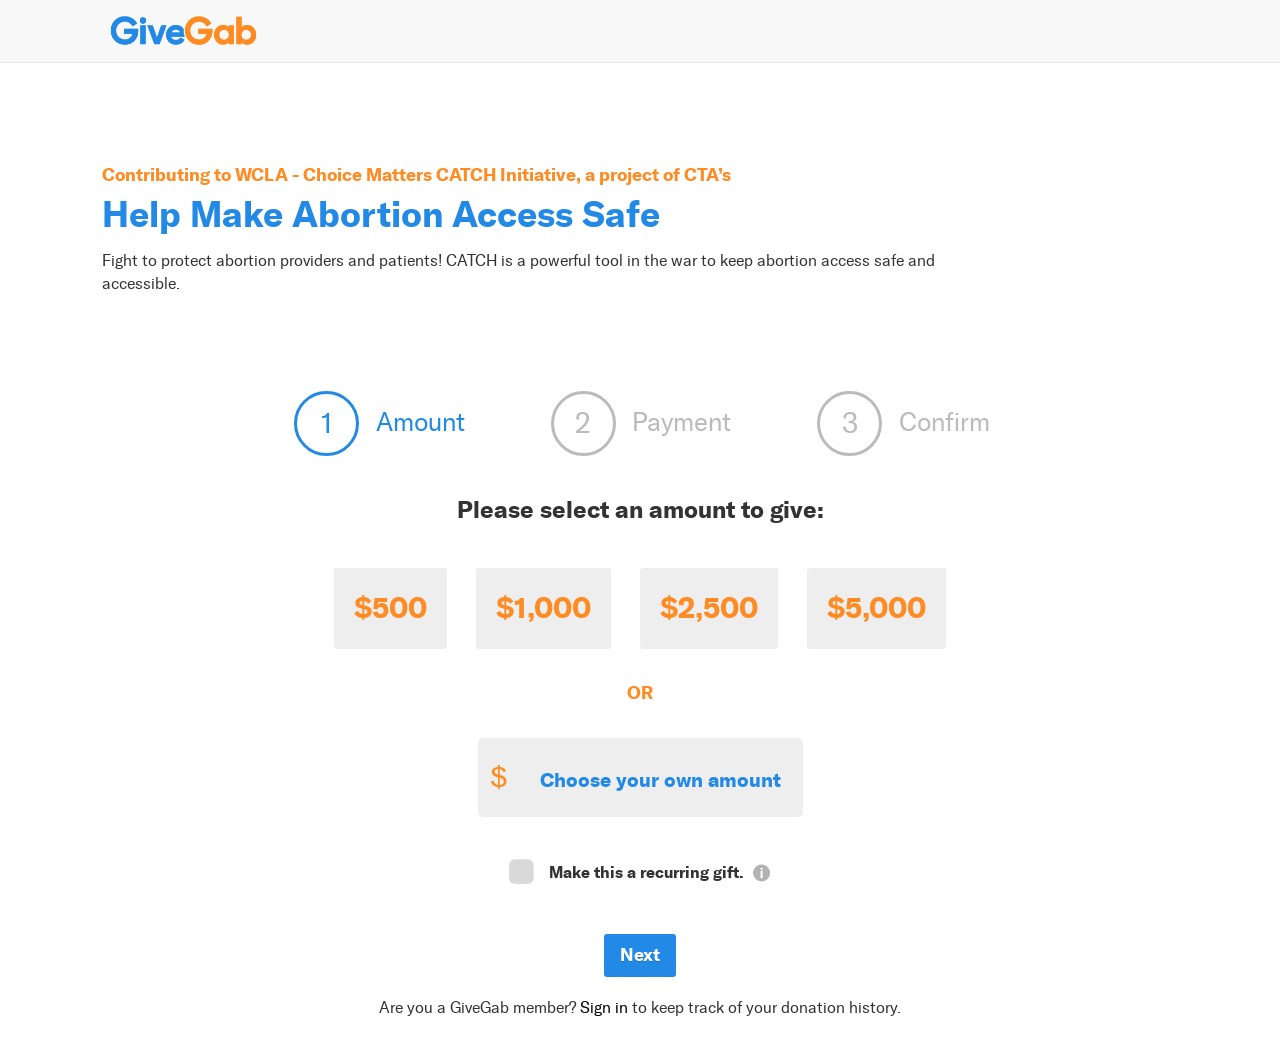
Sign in (604, 1007)
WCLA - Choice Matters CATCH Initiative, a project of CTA (476, 174)
